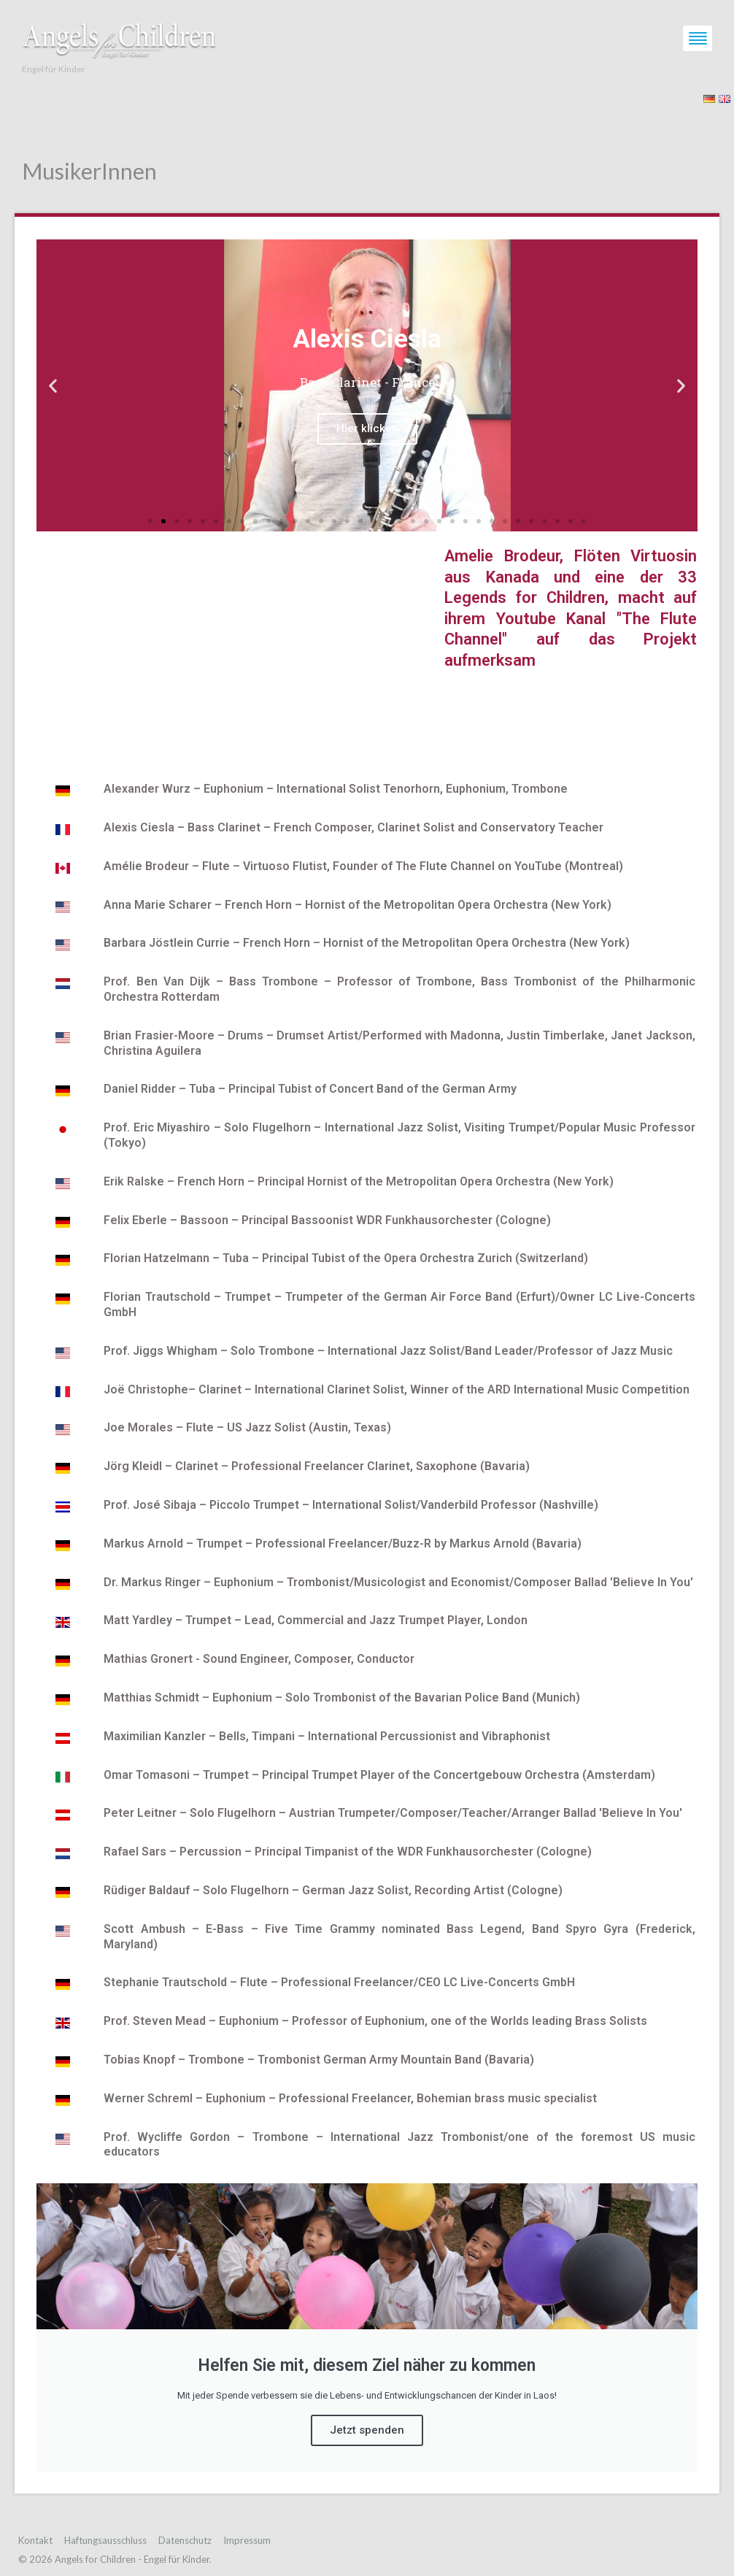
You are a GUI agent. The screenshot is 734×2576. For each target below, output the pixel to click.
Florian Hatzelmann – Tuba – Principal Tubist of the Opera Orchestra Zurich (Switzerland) (346, 1258)
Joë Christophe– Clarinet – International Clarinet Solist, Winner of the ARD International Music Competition (396, 1389)
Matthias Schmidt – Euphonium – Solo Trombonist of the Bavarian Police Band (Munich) (342, 1697)
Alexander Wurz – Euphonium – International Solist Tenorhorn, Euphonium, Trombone (336, 789)
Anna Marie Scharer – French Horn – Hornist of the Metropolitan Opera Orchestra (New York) (357, 905)
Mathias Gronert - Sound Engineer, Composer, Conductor (259, 1659)
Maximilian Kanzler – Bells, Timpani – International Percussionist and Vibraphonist (327, 1736)
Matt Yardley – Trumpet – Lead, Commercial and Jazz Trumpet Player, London (316, 1620)
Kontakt (35, 2540)
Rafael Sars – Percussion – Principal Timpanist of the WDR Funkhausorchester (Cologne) (348, 1851)
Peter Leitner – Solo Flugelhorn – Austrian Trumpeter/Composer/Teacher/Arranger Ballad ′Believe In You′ (393, 1813)
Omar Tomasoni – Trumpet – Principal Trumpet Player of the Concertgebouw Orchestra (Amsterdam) (379, 1775)
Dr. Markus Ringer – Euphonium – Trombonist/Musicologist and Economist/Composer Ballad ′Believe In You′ (398, 1582)
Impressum (247, 2540)
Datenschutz (185, 2540)
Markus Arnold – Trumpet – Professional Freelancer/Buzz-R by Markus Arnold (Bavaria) (343, 1543)
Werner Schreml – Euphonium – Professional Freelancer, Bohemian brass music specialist (350, 2098)
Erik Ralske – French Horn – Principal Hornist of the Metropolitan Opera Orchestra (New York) (359, 1181)
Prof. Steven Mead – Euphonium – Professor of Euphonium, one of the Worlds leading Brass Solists (375, 2021)
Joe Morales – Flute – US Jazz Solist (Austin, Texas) (247, 1427)
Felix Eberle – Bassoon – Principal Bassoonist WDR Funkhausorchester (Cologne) (327, 1220)
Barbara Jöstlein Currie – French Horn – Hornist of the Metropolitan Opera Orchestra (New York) (367, 943)
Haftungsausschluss (105, 2540)
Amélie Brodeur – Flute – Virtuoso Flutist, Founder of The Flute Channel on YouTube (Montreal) (363, 866)
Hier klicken (367, 428)
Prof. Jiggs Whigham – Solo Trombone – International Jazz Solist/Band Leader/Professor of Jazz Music (388, 1351)
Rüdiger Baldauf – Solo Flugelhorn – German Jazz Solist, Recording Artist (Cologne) (333, 1890)
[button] (150, 521)
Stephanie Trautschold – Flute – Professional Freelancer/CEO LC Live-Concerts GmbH (339, 1982)
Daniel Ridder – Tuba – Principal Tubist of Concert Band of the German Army (310, 1089)
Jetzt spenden (367, 2430)
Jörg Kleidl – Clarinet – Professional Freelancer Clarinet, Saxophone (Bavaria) (317, 1466)
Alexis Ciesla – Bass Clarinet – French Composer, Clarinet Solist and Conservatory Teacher (353, 827)
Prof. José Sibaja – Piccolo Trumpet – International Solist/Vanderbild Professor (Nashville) (351, 1505)
